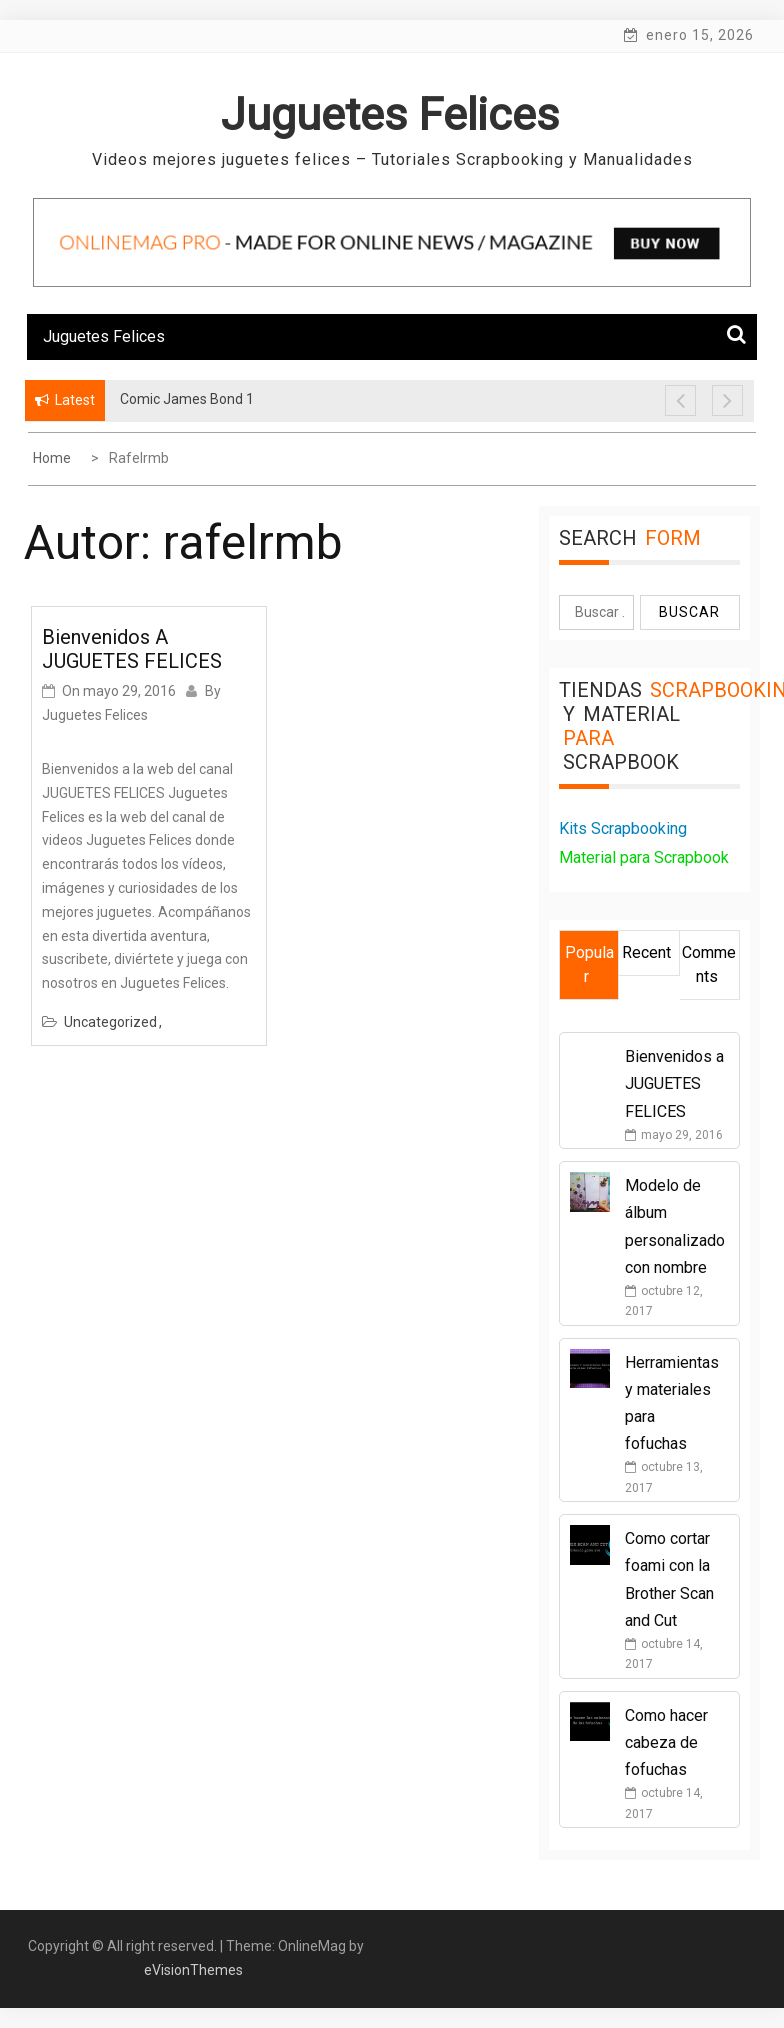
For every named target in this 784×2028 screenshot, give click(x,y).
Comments (709, 964)
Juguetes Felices (390, 114)
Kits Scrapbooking (623, 828)
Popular (589, 964)
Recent (646, 952)
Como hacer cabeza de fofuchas (666, 1742)
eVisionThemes (193, 1970)
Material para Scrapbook (644, 857)
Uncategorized (110, 1022)
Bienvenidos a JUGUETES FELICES (132, 649)
